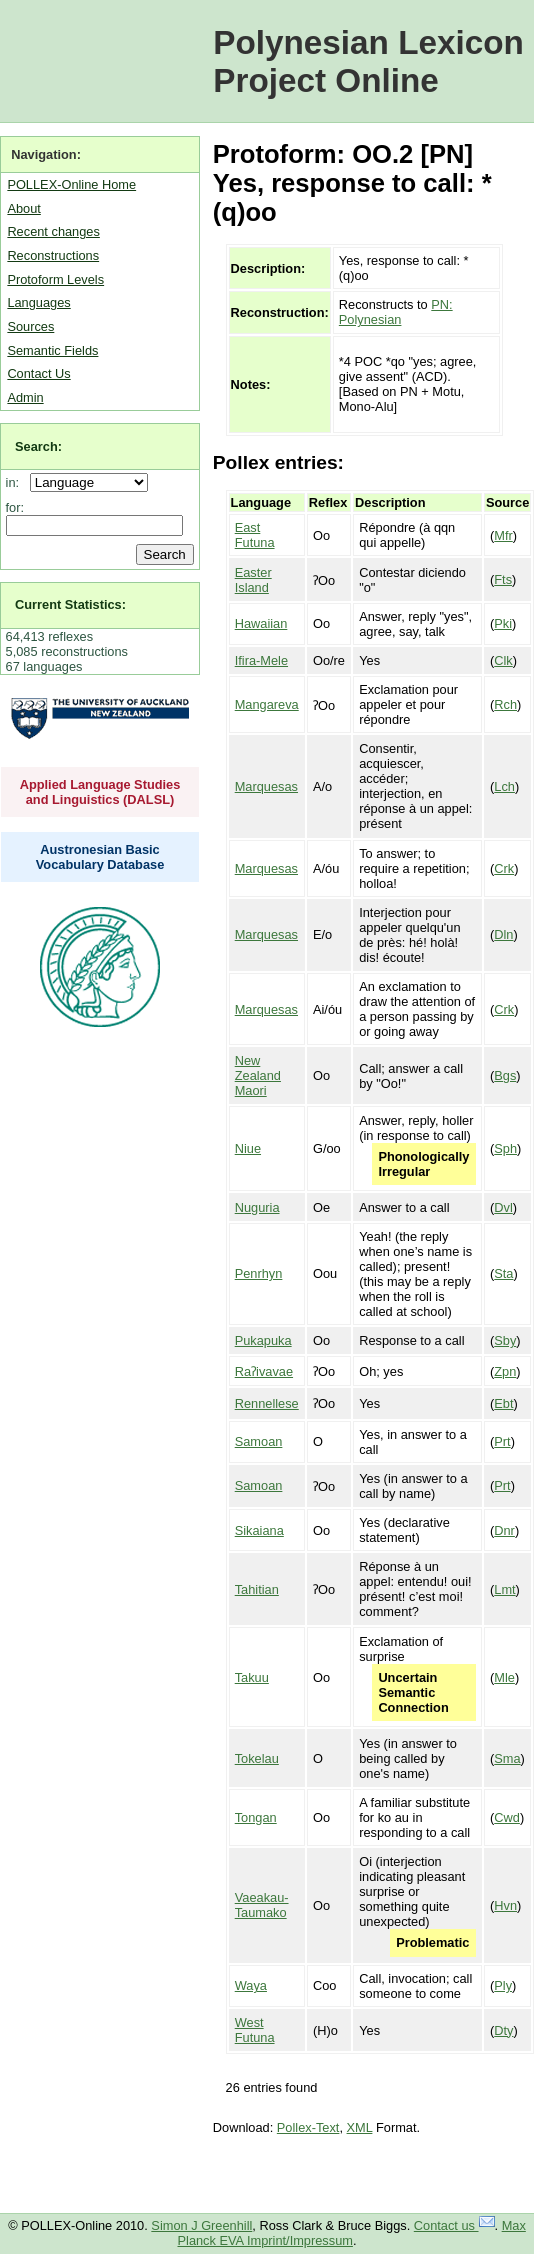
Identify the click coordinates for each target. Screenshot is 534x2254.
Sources (30, 326)
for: (15, 507)
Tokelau (257, 1758)
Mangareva (267, 704)
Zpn (505, 1371)
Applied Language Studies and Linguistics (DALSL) (100, 792)
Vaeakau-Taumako (262, 1905)
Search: (38, 446)
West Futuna (255, 2030)
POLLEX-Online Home (71, 184)
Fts (503, 579)
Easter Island (253, 580)
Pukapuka (263, 1340)
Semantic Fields (52, 350)
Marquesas (266, 786)
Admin (25, 397)
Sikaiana (259, 1530)
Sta (503, 1273)
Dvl (503, 1207)
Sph (505, 1148)
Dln (503, 934)
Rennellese (267, 1403)
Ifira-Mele (261, 660)
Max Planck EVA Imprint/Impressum (352, 2233)
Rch (505, 704)
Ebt (503, 1403)
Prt (502, 1441)
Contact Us (38, 373)
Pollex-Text (308, 2127)
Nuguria (257, 1207)
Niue (248, 1148)
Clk (503, 660)
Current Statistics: (70, 604)
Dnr (504, 1530)
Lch (504, 786)
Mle (504, 1677)
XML (360, 2127)
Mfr (503, 535)
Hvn (505, 1905)
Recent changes (53, 231)
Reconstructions (53, 255)
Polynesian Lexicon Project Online (368, 61)
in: (16, 482)
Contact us (454, 2225)
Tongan (256, 1817)
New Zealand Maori (258, 1075)
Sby (505, 1340)
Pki (503, 623)
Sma (507, 1758)
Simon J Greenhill (201, 2225)
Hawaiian (261, 623)
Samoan (259, 1441)
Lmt (504, 1589)
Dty (503, 2030)
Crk (504, 868)
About (23, 208)
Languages (38, 302)
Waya (251, 1985)
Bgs (505, 1075)
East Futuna (255, 535)
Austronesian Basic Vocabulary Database (100, 857)
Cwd (507, 1817)
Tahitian (257, 1589)
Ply (503, 1985)
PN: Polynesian (396, 312)
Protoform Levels (55, 279)
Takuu (252, 1677)
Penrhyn (259, 1273)
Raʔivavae (264, 1371)
